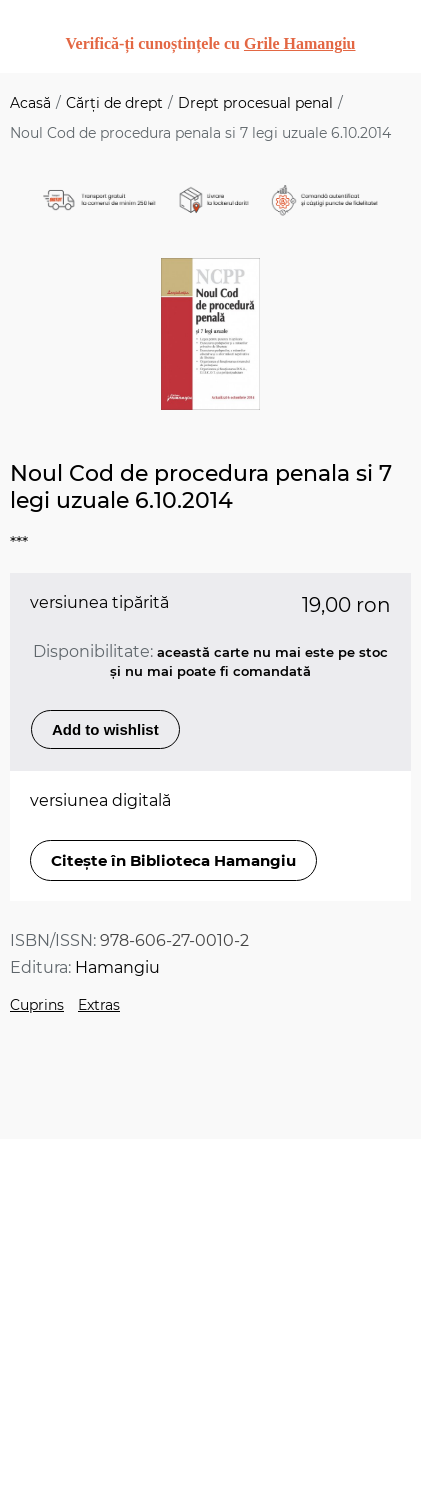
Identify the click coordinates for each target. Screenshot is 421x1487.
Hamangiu (117, 967)
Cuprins (37, 1005)
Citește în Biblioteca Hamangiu (173, 860)
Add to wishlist (105, 729)
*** (19, 543)
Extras (99, 1005)
